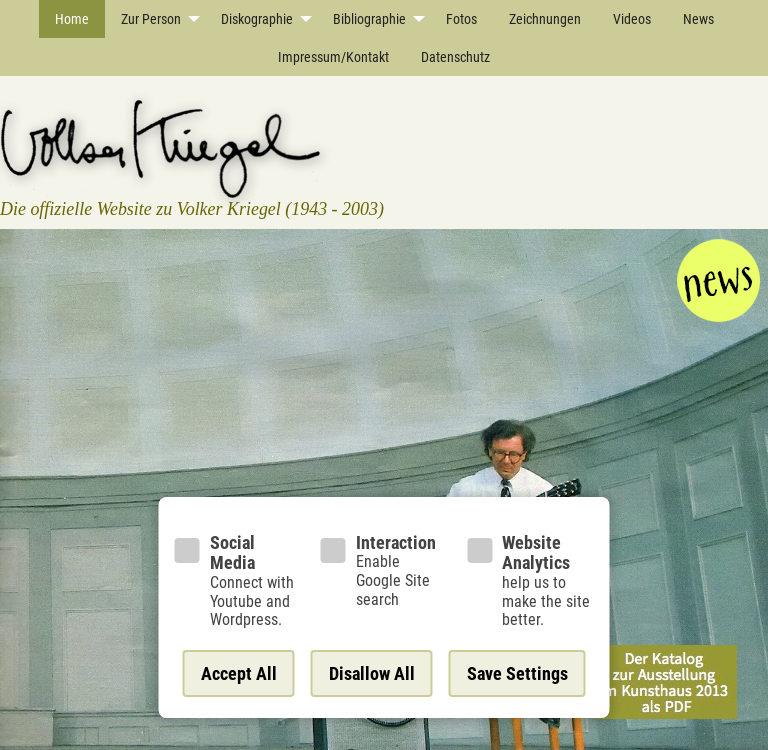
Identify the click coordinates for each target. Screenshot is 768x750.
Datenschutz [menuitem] (455, 57)
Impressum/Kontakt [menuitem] (333, 57)
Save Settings (517, 673)
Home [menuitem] (72, 19)
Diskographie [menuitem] (257, 19)
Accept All (239, 673)
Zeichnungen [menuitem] (545, 19)
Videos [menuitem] (632, 19)
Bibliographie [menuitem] (369, 19)
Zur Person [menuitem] (151, 19)
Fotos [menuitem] (461, 19)
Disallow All (372, 673)
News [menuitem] (698, 19)
